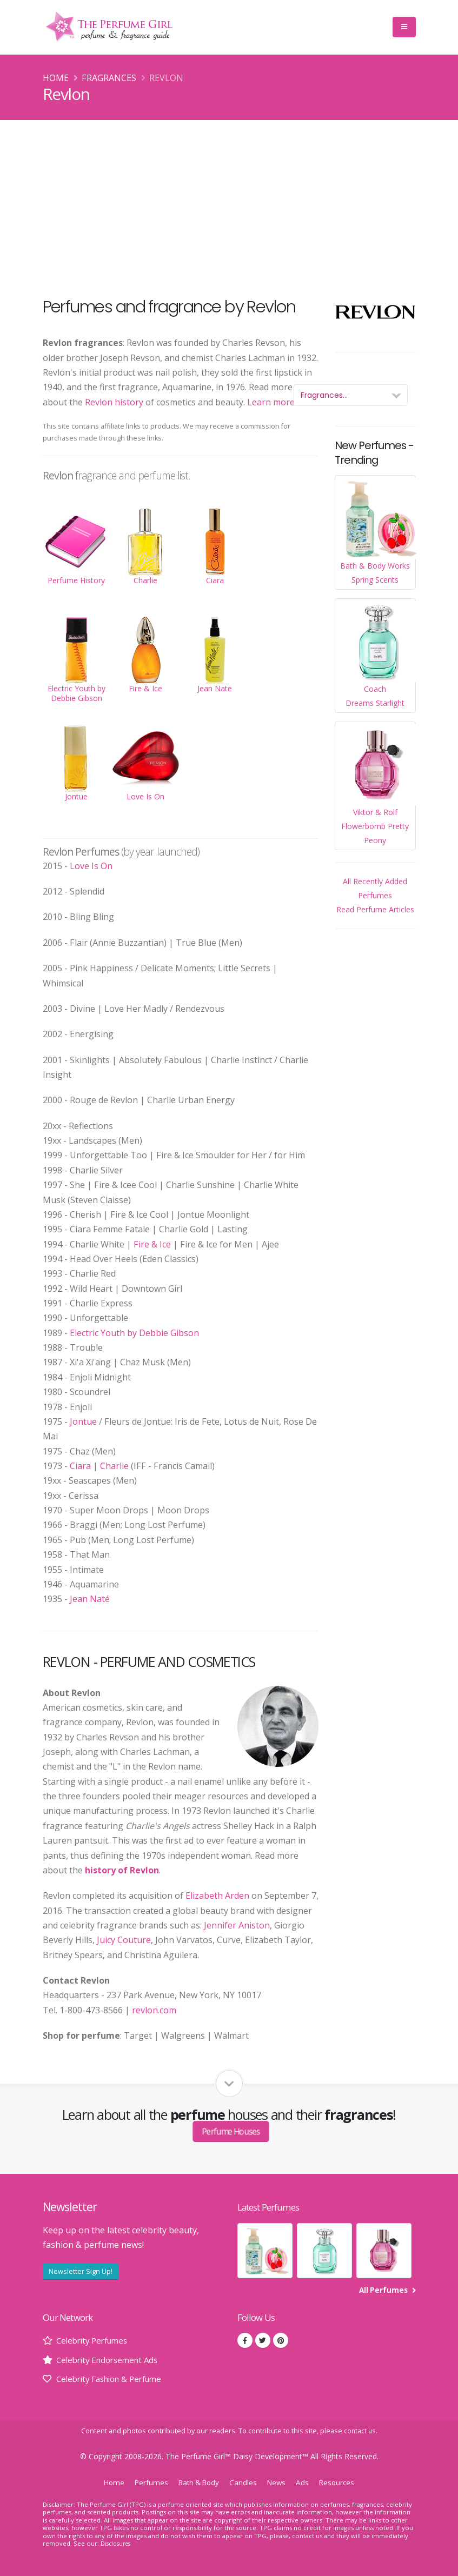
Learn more (271, 402)
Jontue (83, 1421)
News (280, 2482)
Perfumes (147, 2482)
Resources (342, 2482)
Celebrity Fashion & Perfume (114, 2379)
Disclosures (117, 2543)
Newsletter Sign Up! (80, 2271)
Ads (307, 2482)
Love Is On (91, 866)
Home (56, 78)
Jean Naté (90, 1599)
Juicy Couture (124, 1940)
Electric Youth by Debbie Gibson (134, 1333)
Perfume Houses (231, 2131)
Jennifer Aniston (237, 1925)
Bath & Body (198, 2482)
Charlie (114, 1466)
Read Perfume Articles (375, 909)
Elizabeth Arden (217, 1895)
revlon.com (154, 2010)
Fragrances (109, 78)
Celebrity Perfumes (95, 2340)
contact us (359, 2430)
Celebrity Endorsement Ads (111, 2360)
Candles (245, 2482)
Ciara (80, 1466)
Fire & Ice (152, 1244)
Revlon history (114, 402)
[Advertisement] (229, 201)
